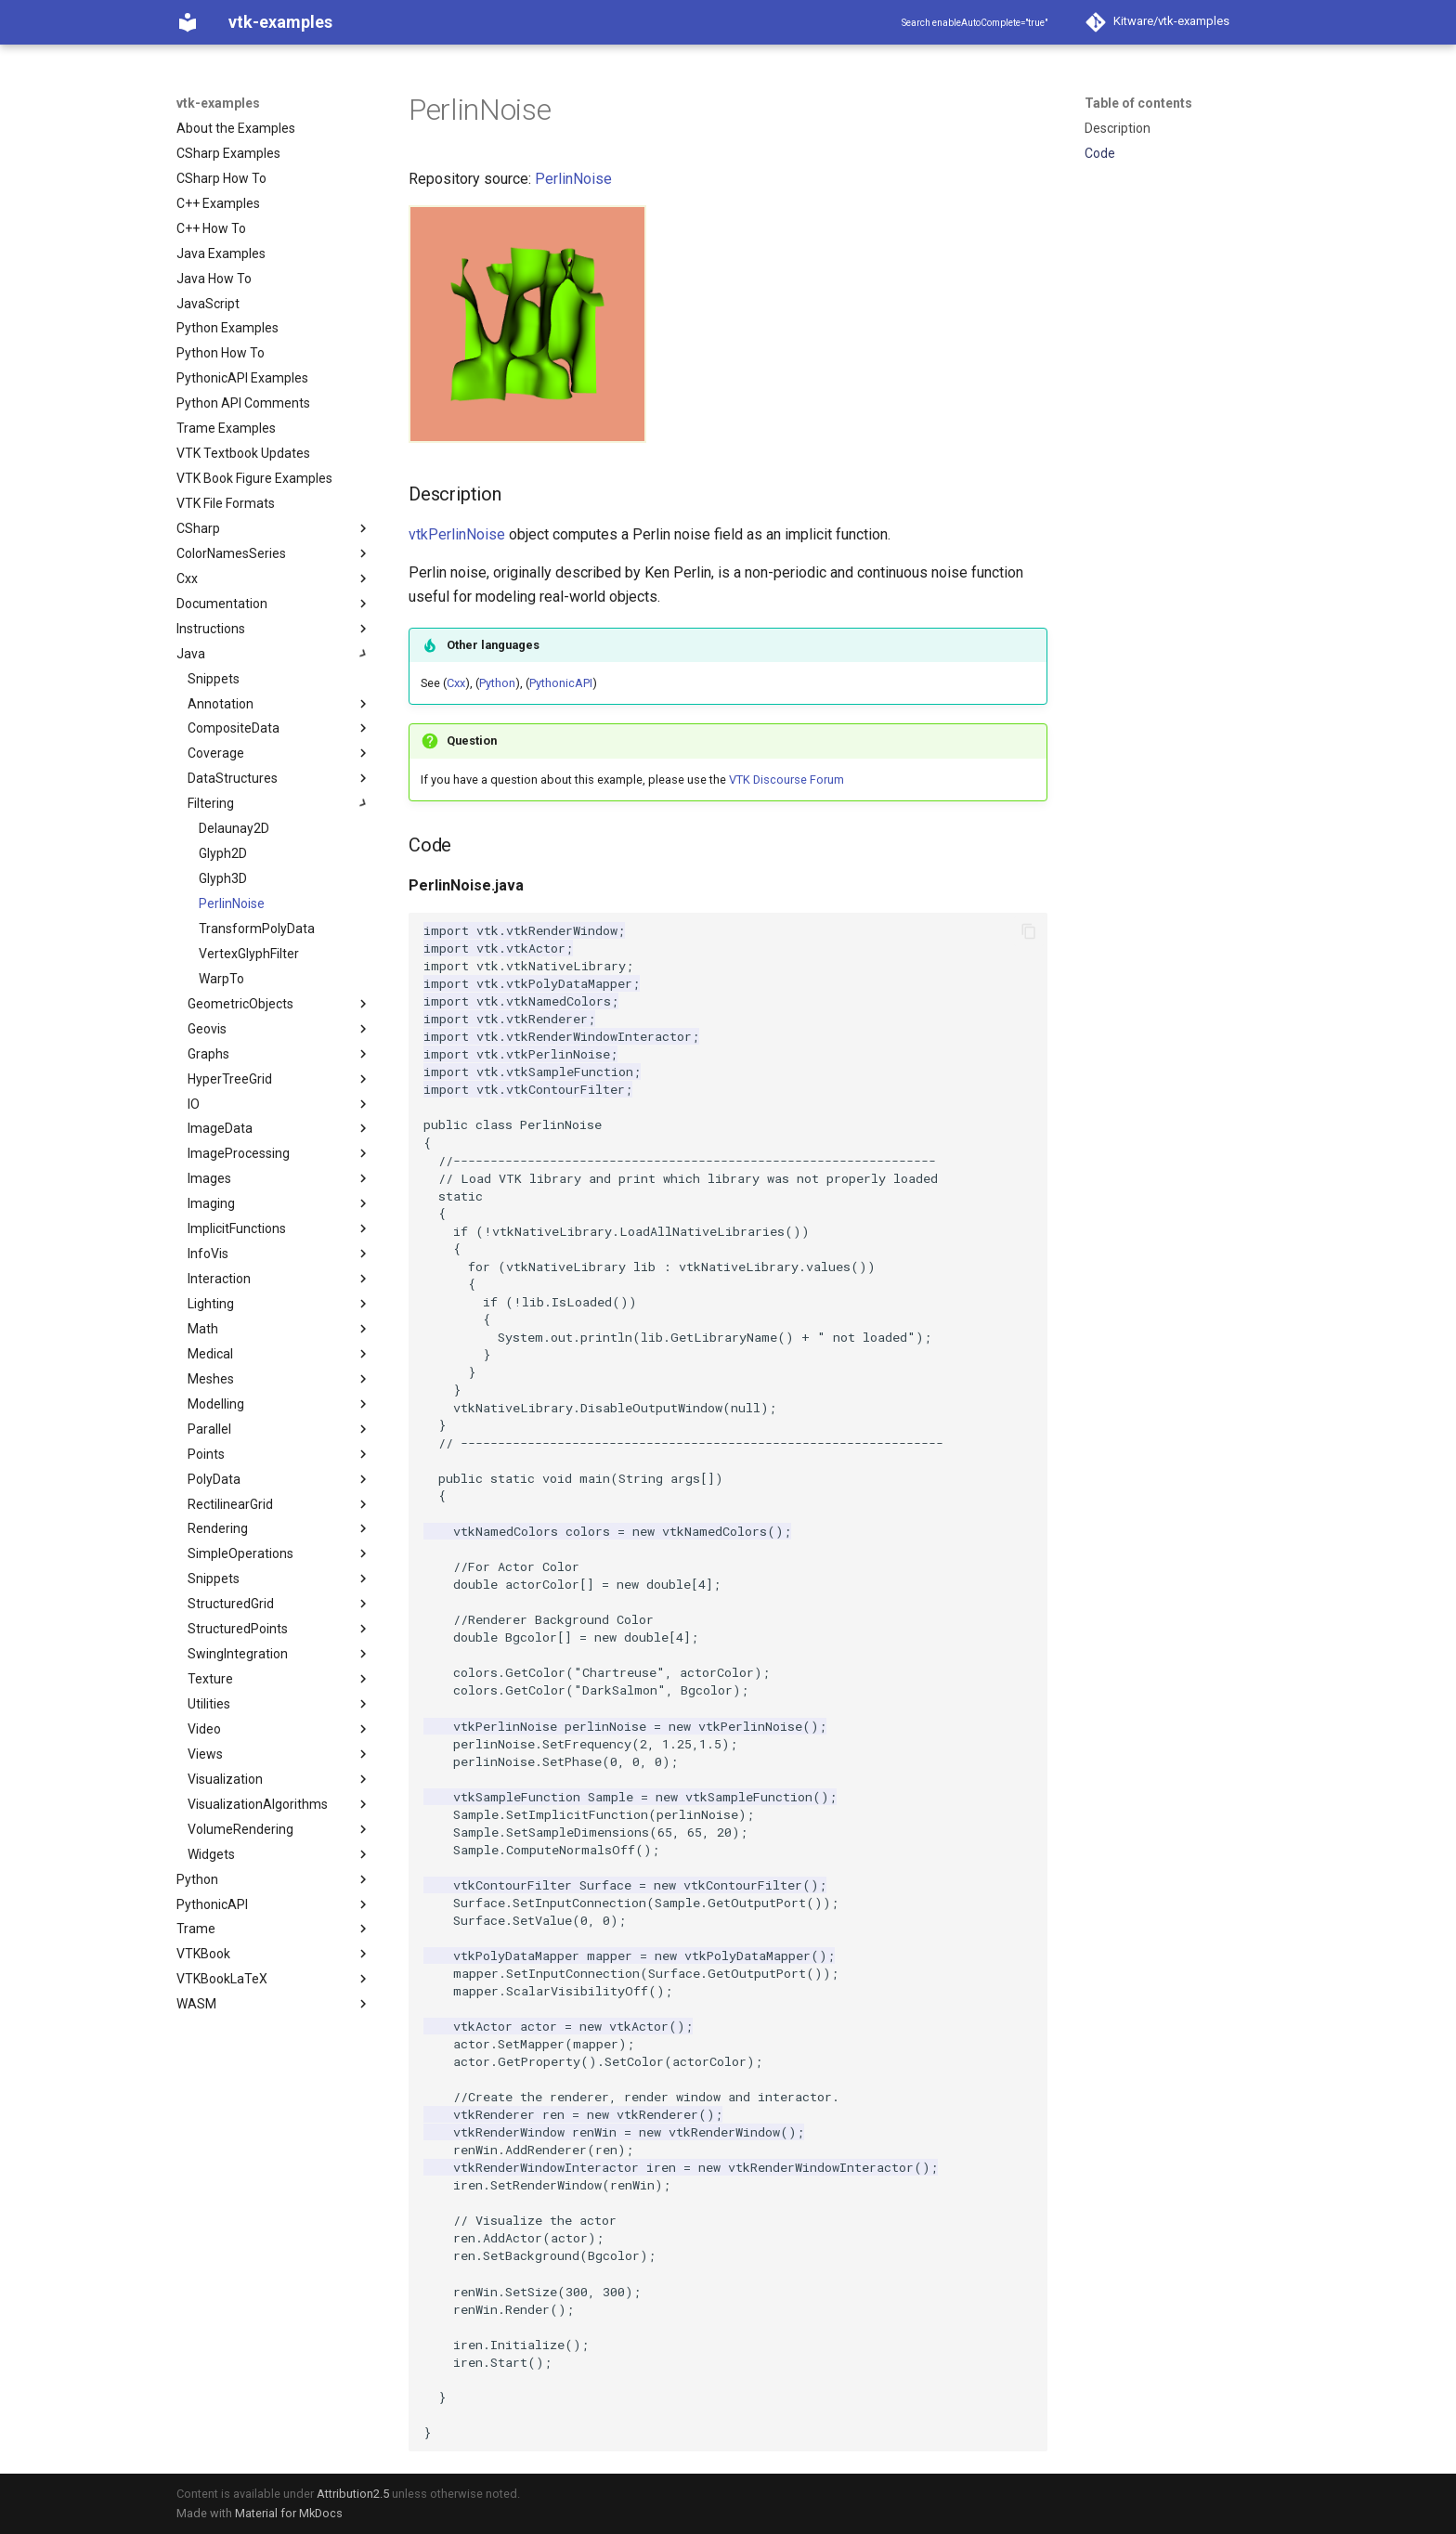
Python (497, 683)
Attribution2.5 (353, 2494)
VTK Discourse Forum (786, 779)
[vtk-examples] (187, 22)
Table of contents (1138, 103)
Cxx (456, 683)
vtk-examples (218, 103)
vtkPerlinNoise (457, 534)
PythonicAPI (560, 683)
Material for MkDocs (289, 2513)
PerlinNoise (573, 179)
